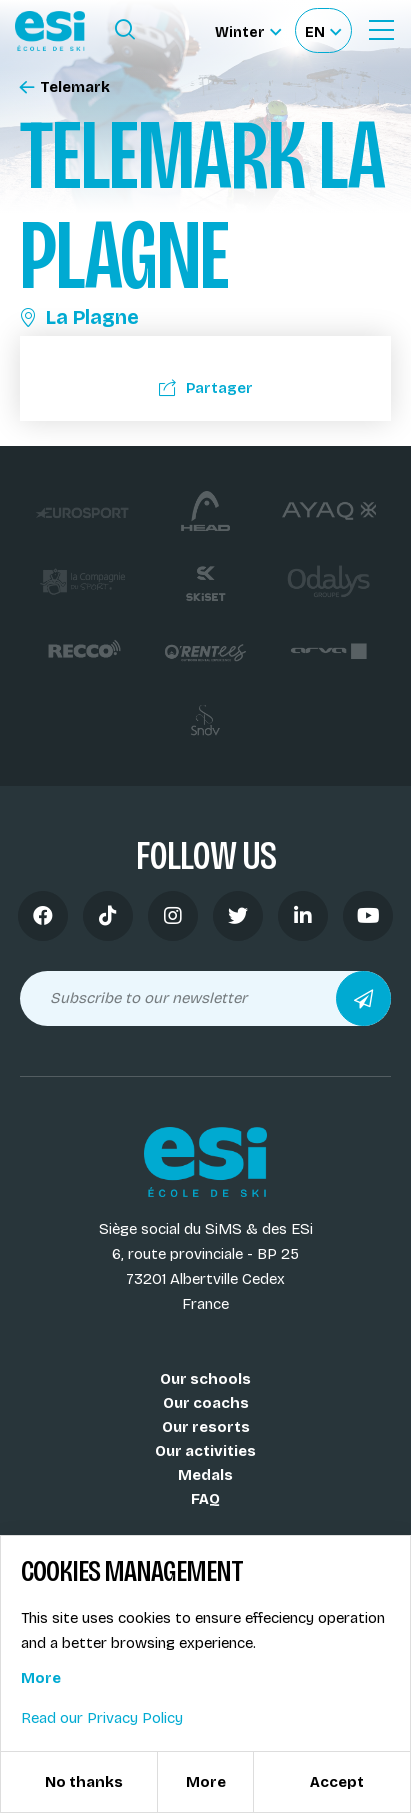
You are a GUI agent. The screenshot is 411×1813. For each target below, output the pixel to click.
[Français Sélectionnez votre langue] (323, 30)
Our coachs (206, 1403)
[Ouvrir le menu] (381, 30)
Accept (337, 1782)
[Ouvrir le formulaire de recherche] (125, 30)
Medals (205, 1475)
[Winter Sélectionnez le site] (248, 30)
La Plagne (79, 317)
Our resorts (206, 1427)
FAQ (205, 1499)
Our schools (205, 1379)
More (41, 1678)
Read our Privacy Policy (102, 1718)
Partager (206, 388)
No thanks (84, 1782)
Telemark (65, 87)
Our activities (205, 1451)
